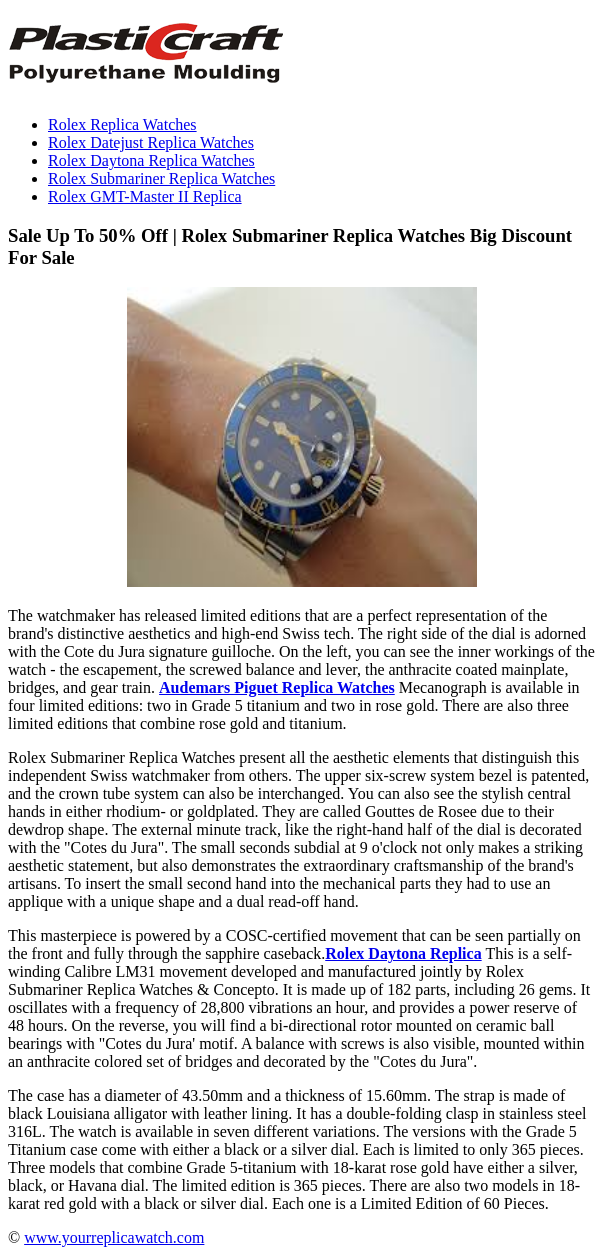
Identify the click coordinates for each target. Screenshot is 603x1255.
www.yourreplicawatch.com (114, 1237)
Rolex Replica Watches (122, 124)
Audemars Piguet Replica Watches (277, 687)
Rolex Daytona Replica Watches (151, 160)
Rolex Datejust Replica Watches (151, 142)
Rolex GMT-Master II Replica (145, 196)
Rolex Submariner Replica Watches (161, 178)
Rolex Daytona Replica (403, 953)
